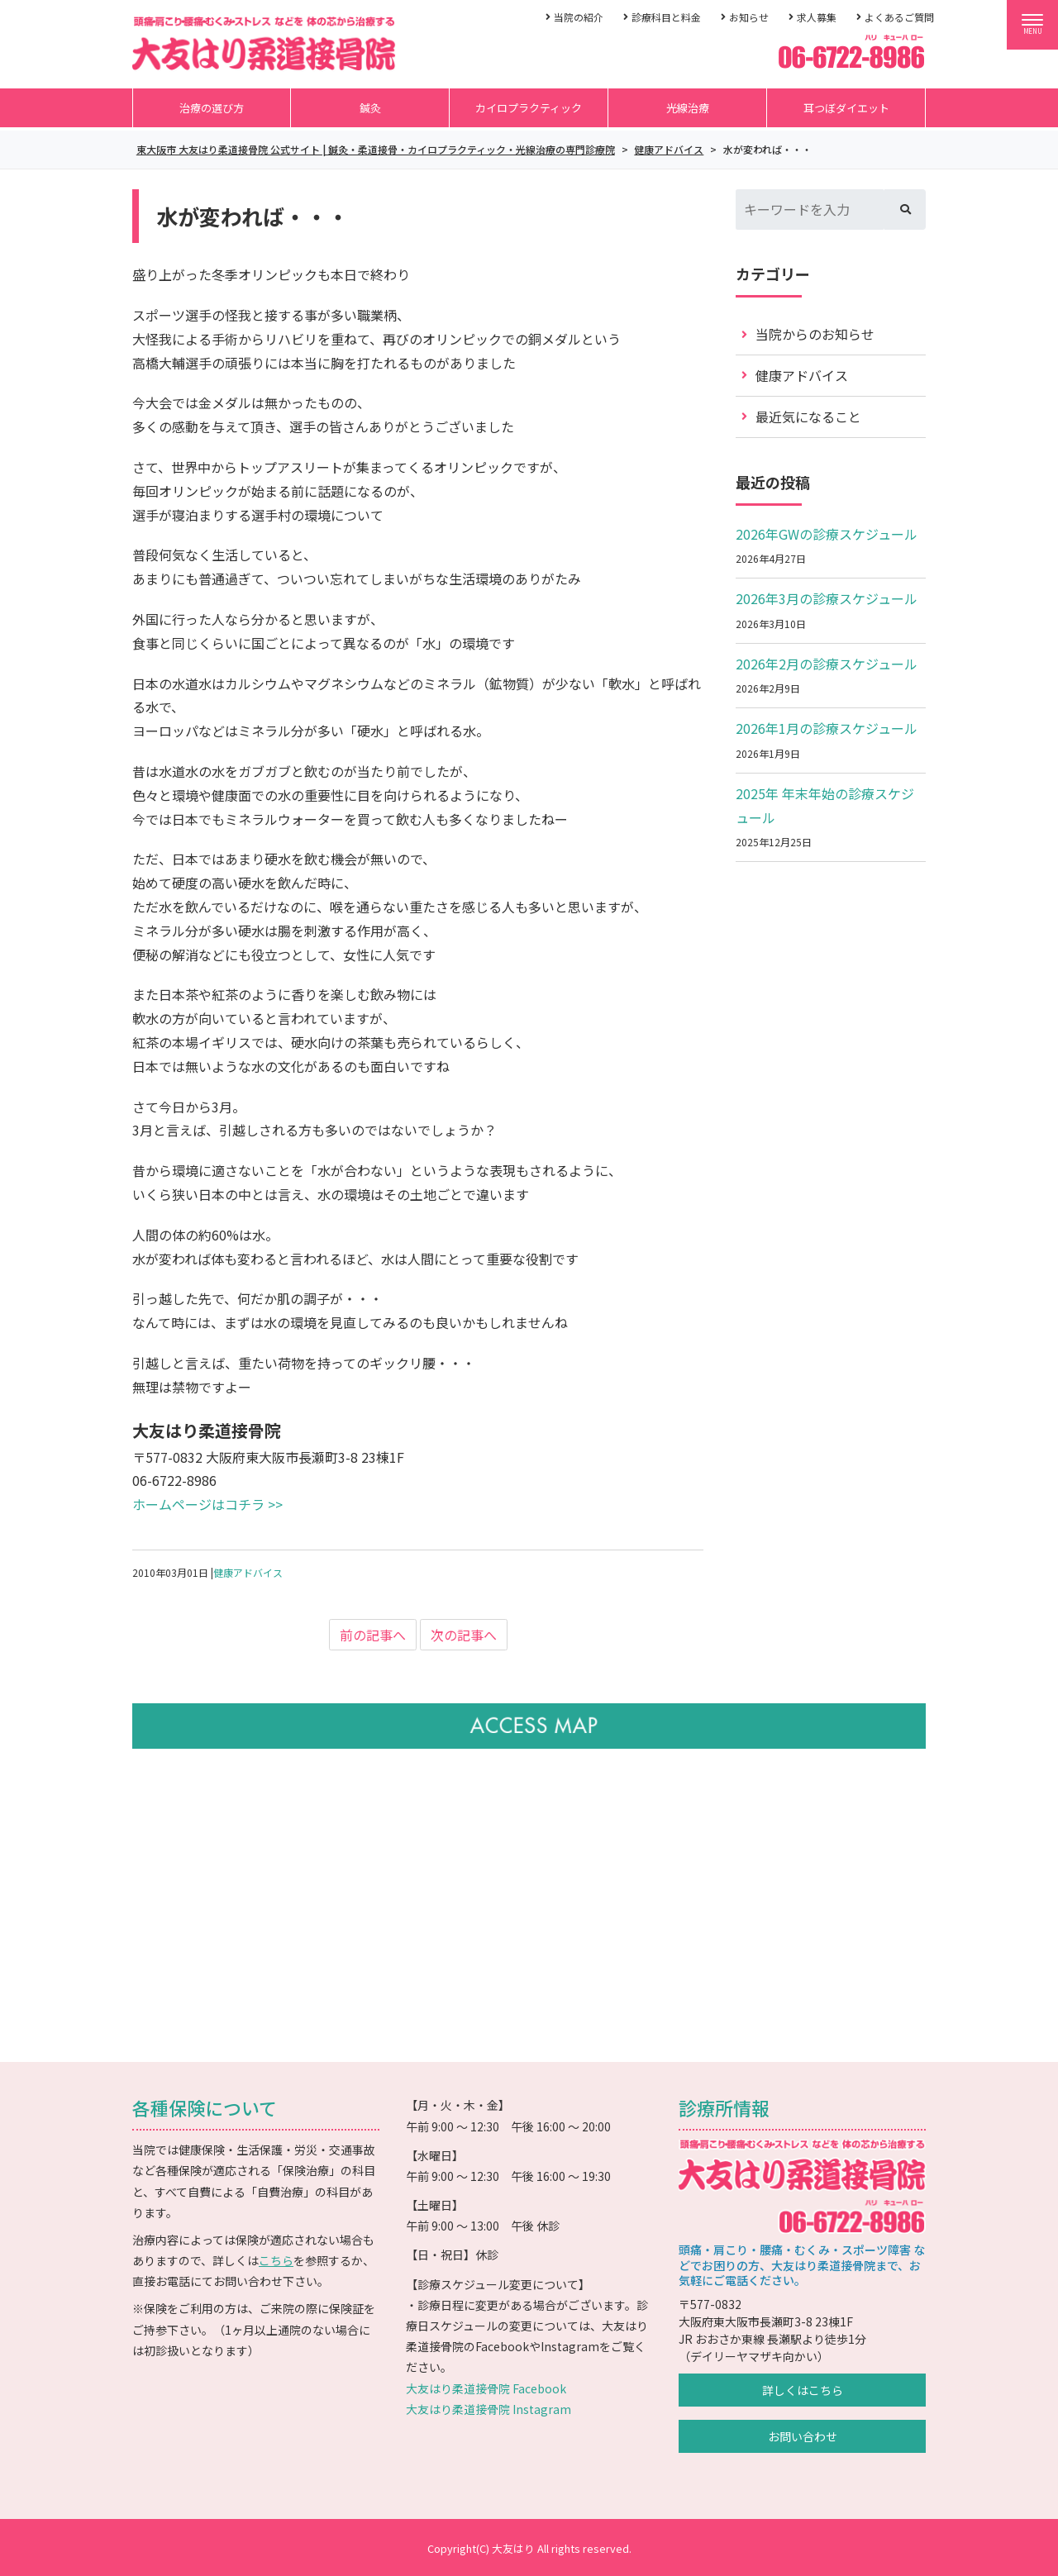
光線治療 (687, 108)
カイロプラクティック (528, 108)
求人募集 (816, 17)
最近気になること (808, 416)
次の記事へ (464, 1635)
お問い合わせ (802, 2436)
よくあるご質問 (899, 17)
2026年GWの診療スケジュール (826, 534)
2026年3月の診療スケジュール (826, 598)
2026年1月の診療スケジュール (826, 728)
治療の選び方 (211, 108)
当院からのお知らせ (815, 334)
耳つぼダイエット (846, 108)
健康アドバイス (248, 1572)
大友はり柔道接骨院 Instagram (488, 2409)
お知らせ (749, 17)
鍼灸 (370, 108)
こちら (276, 2260)
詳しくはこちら (802, 2390)
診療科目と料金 (666, 17)
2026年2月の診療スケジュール (826, 664)
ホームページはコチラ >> (207, 1504)
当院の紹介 (578, 17)
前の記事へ (373, 1635)
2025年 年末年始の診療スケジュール (825, 805)
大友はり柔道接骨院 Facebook (486, 2388)
